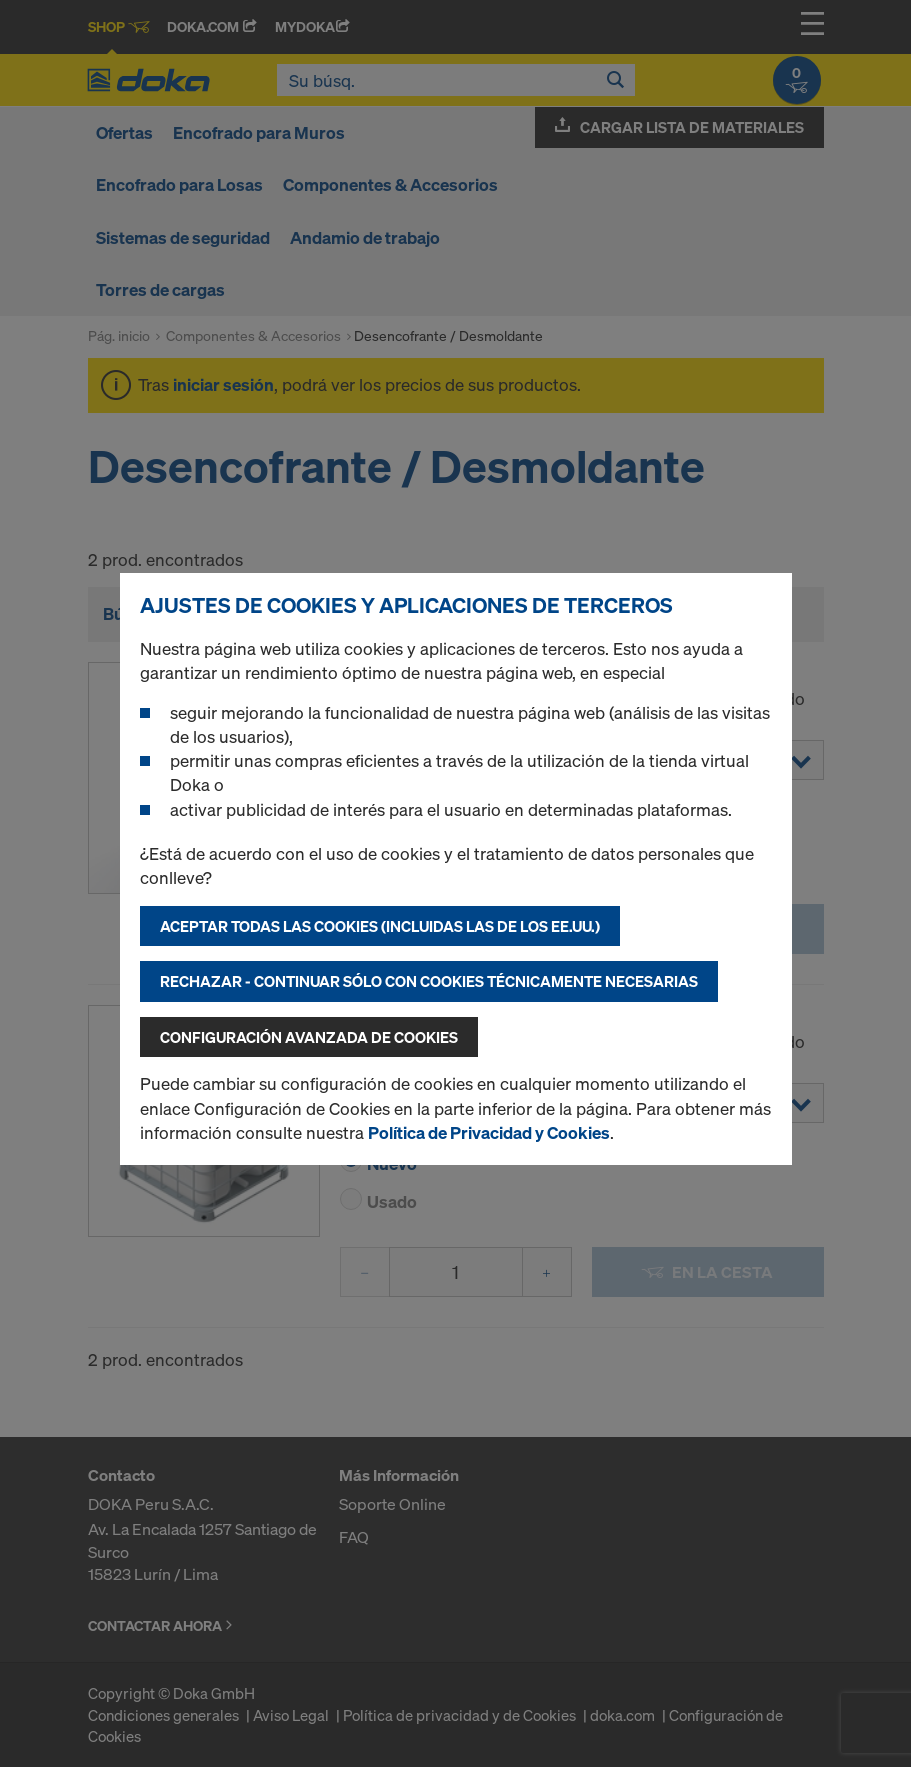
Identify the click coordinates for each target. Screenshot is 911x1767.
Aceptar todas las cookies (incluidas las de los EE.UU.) (380, 926)
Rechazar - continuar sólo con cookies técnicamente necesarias (429, 981)
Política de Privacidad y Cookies (489, 1132)
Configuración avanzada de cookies (309, 1037)
